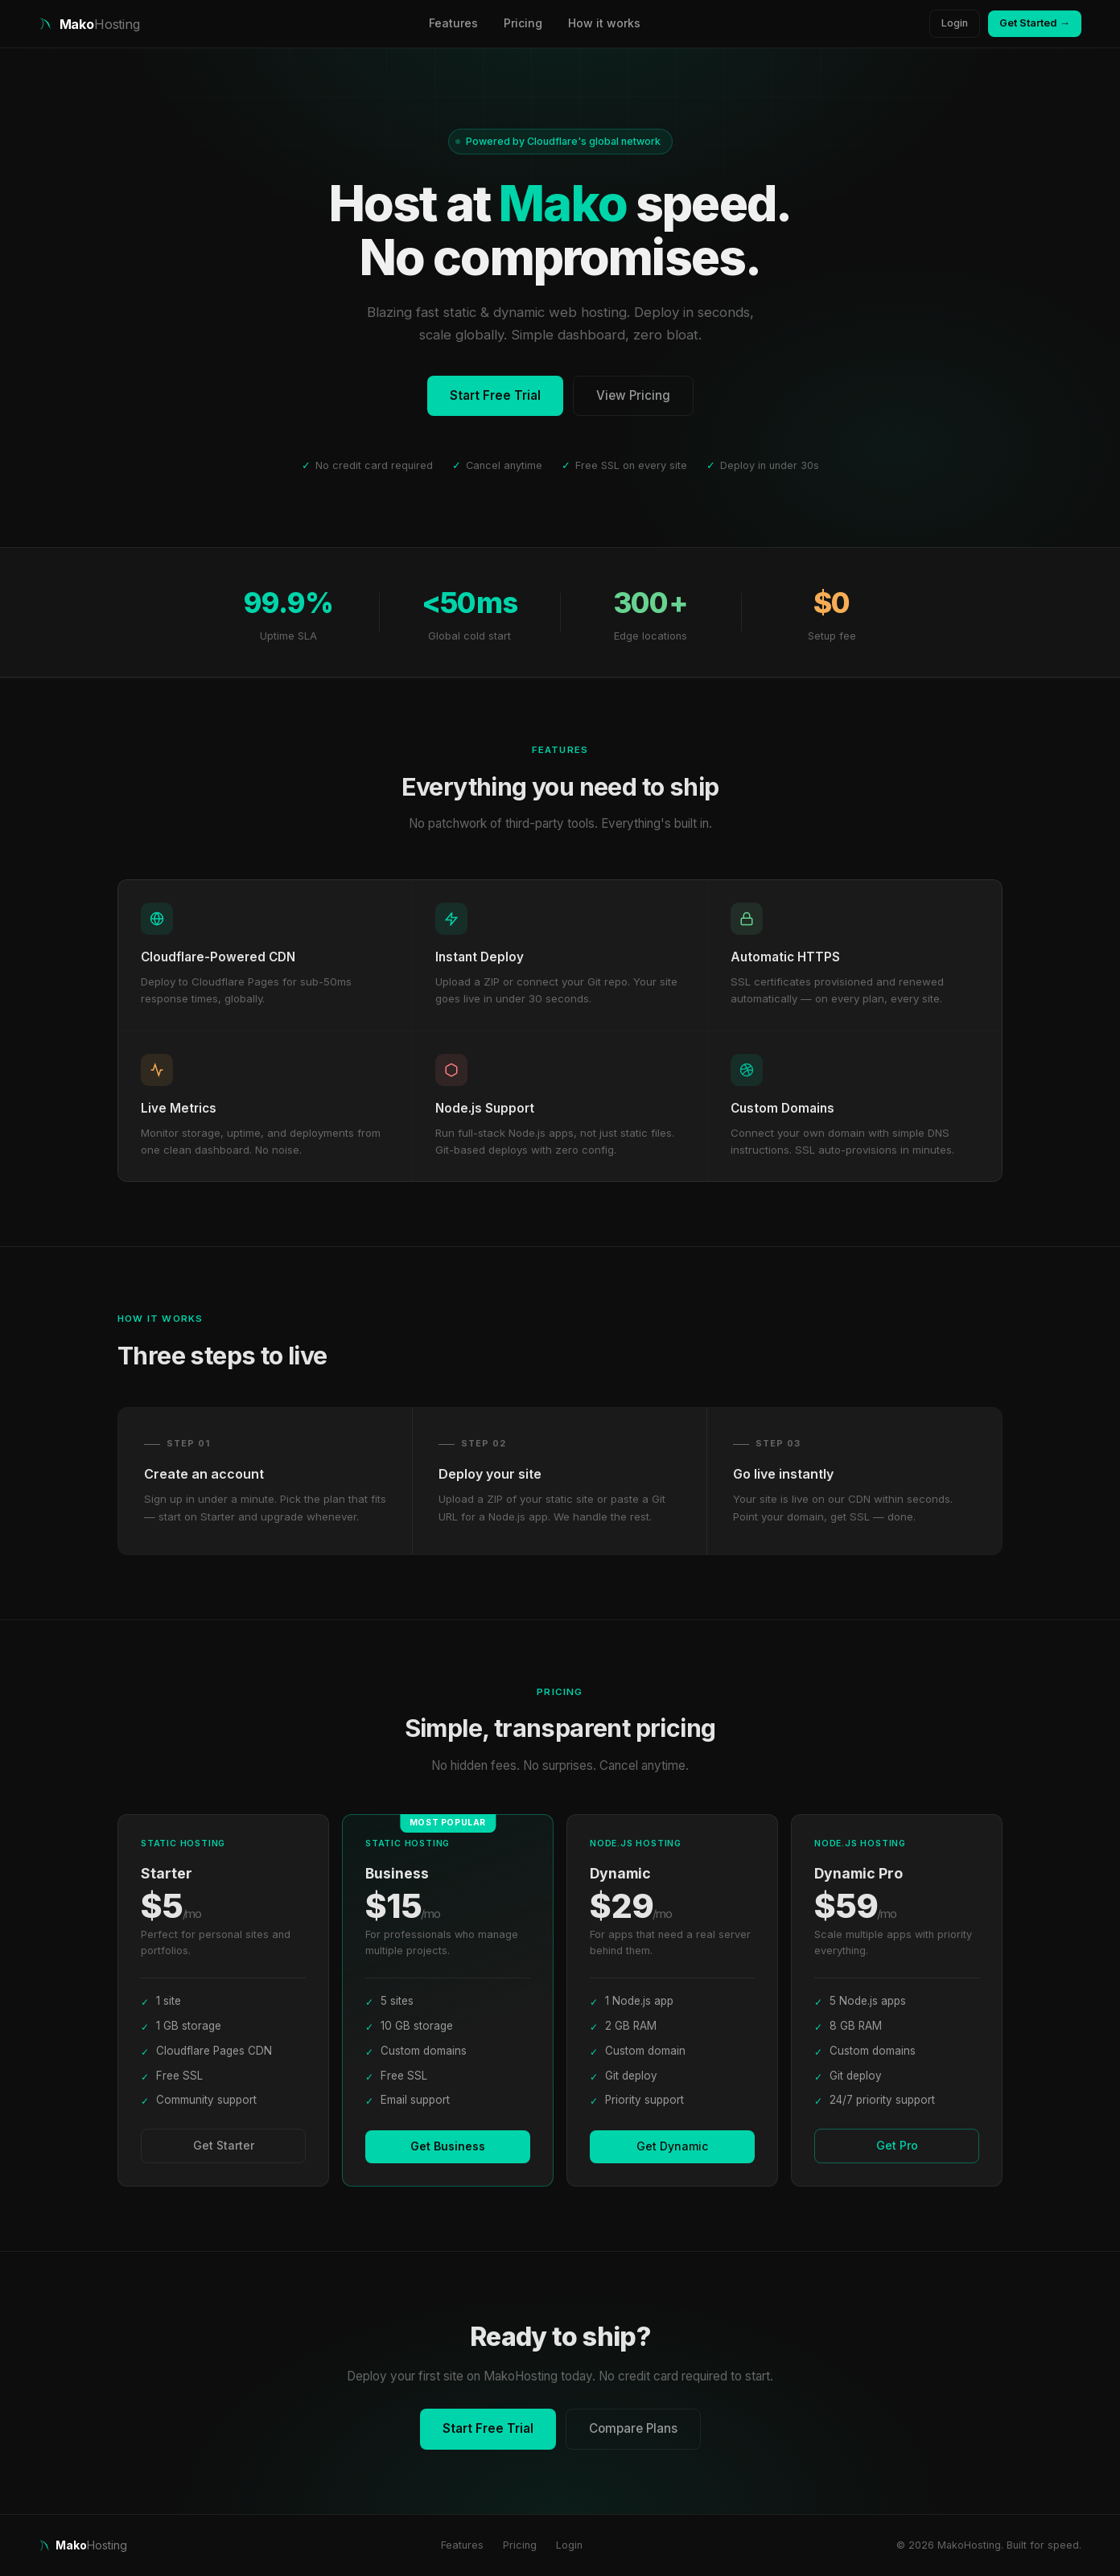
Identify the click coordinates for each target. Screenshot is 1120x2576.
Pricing (523, 23)
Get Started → (1034, 23)
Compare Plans (633, 2428)
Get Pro (897, 2145)
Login (954, 23)
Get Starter (223, 2145)
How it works (604, 23)
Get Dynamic (672, 2146)
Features (453, 23)
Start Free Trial (495, 395)
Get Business (447, 2146)
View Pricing (633, 395)
